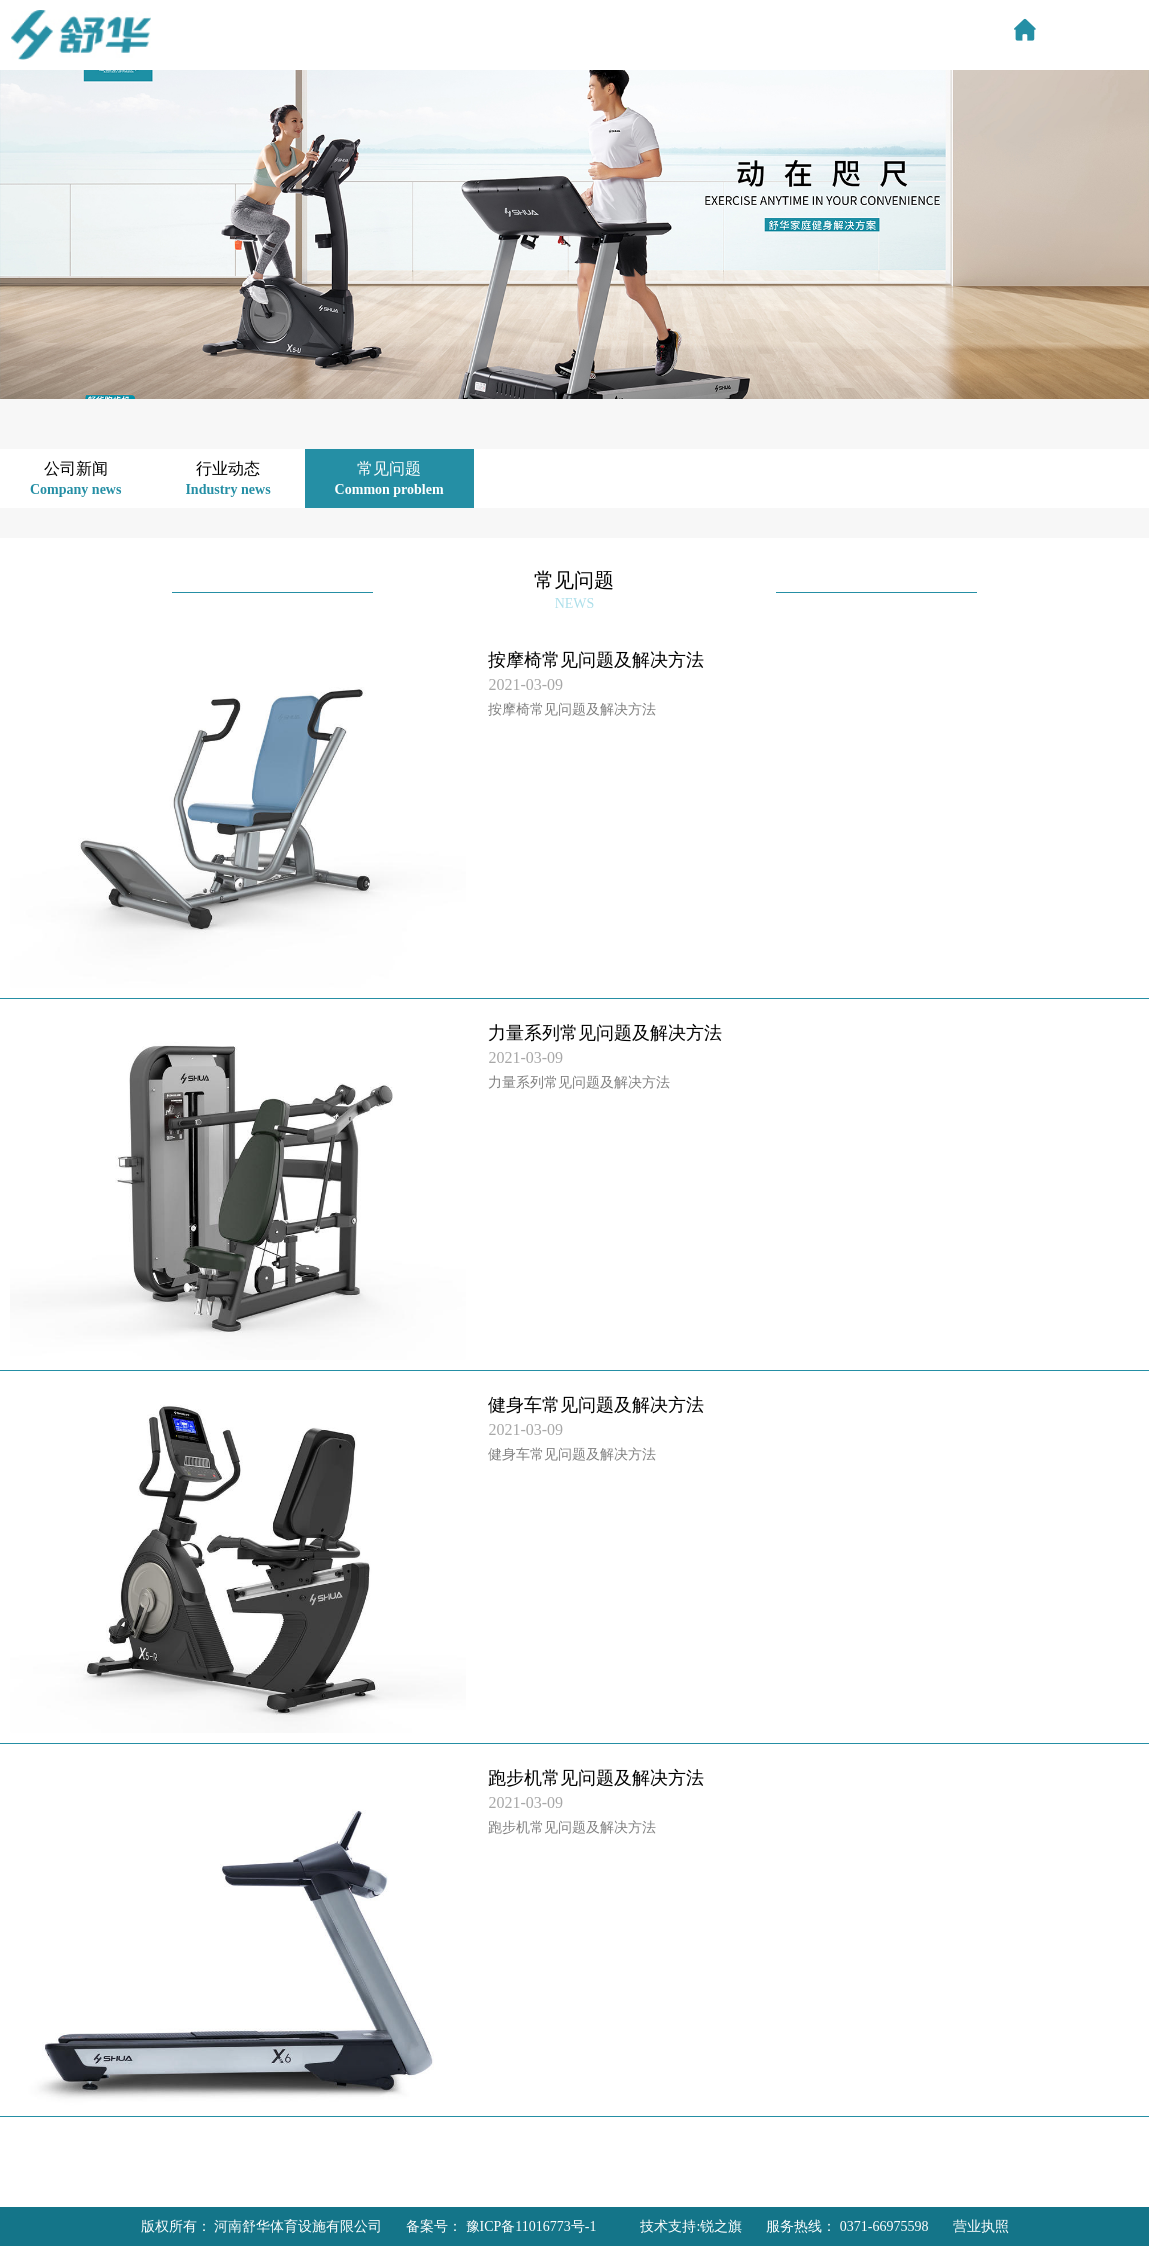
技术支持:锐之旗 (691, 2226)
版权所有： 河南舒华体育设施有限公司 (262, 2226)
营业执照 (981, 2226)
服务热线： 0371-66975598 (847, 2226)
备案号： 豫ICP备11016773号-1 (501, 2226)
